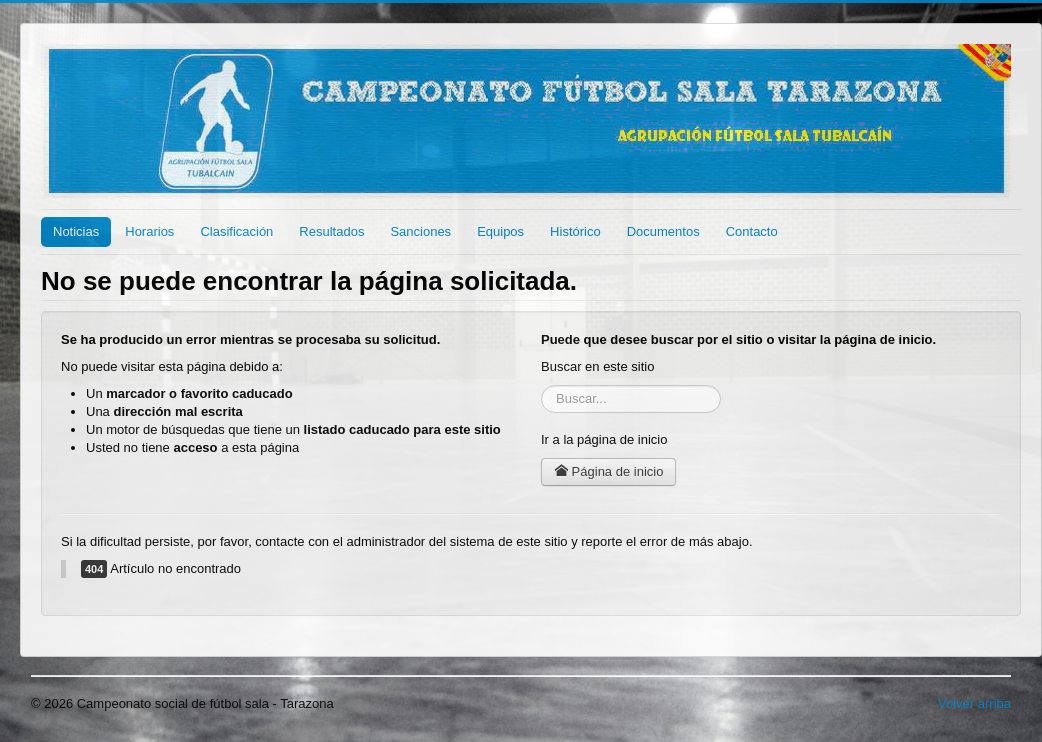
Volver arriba (974, 703)
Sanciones (420, 231)
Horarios (149, 231)
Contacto (752, 231)
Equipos (500, 231)
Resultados (331, 231)
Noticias (76, 231)
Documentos (663, 231)
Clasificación (236, 231)
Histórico (575, 231)
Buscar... (541, 385)
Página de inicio (608, 471)
